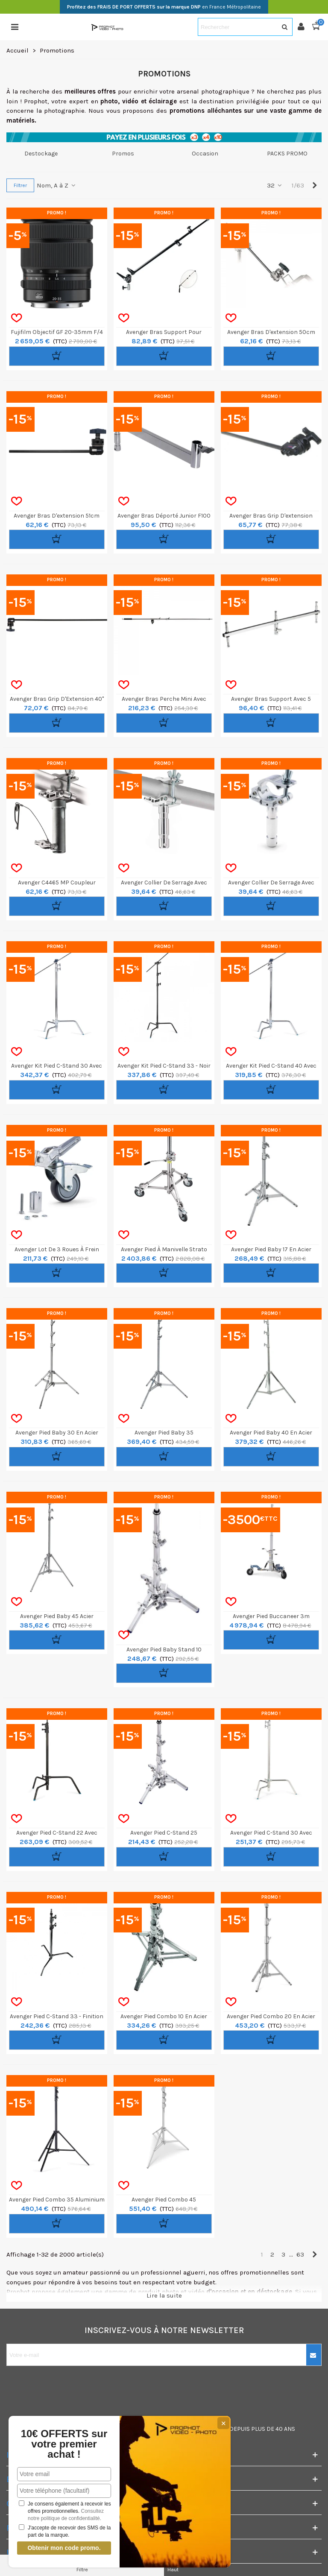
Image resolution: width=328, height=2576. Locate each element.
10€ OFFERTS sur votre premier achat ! (64, 2444)
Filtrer (20, 185)
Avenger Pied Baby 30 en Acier (56, 1432)
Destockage (41, 153)
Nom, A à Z (56, 185)
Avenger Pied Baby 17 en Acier (271, 1249)
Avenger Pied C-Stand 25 (163, 1832)
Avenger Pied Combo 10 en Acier (163, 2016)
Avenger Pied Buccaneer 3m (271, 1616)
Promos (123, 153)
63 (300, 2254)
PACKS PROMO (287, 153)
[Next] (315, 185)
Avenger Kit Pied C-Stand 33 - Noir (164, 1065)
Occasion (205, 153)
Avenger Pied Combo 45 (164, 2199)
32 (275, 185)
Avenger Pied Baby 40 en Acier (271, 1432)
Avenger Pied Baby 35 (164, 1432)
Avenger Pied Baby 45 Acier (57, 1616)
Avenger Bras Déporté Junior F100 (164, 515)
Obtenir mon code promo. (63, 2547)
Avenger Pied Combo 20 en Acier (271, 2016)
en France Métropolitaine (164, 7)
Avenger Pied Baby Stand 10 (164, 1649)
